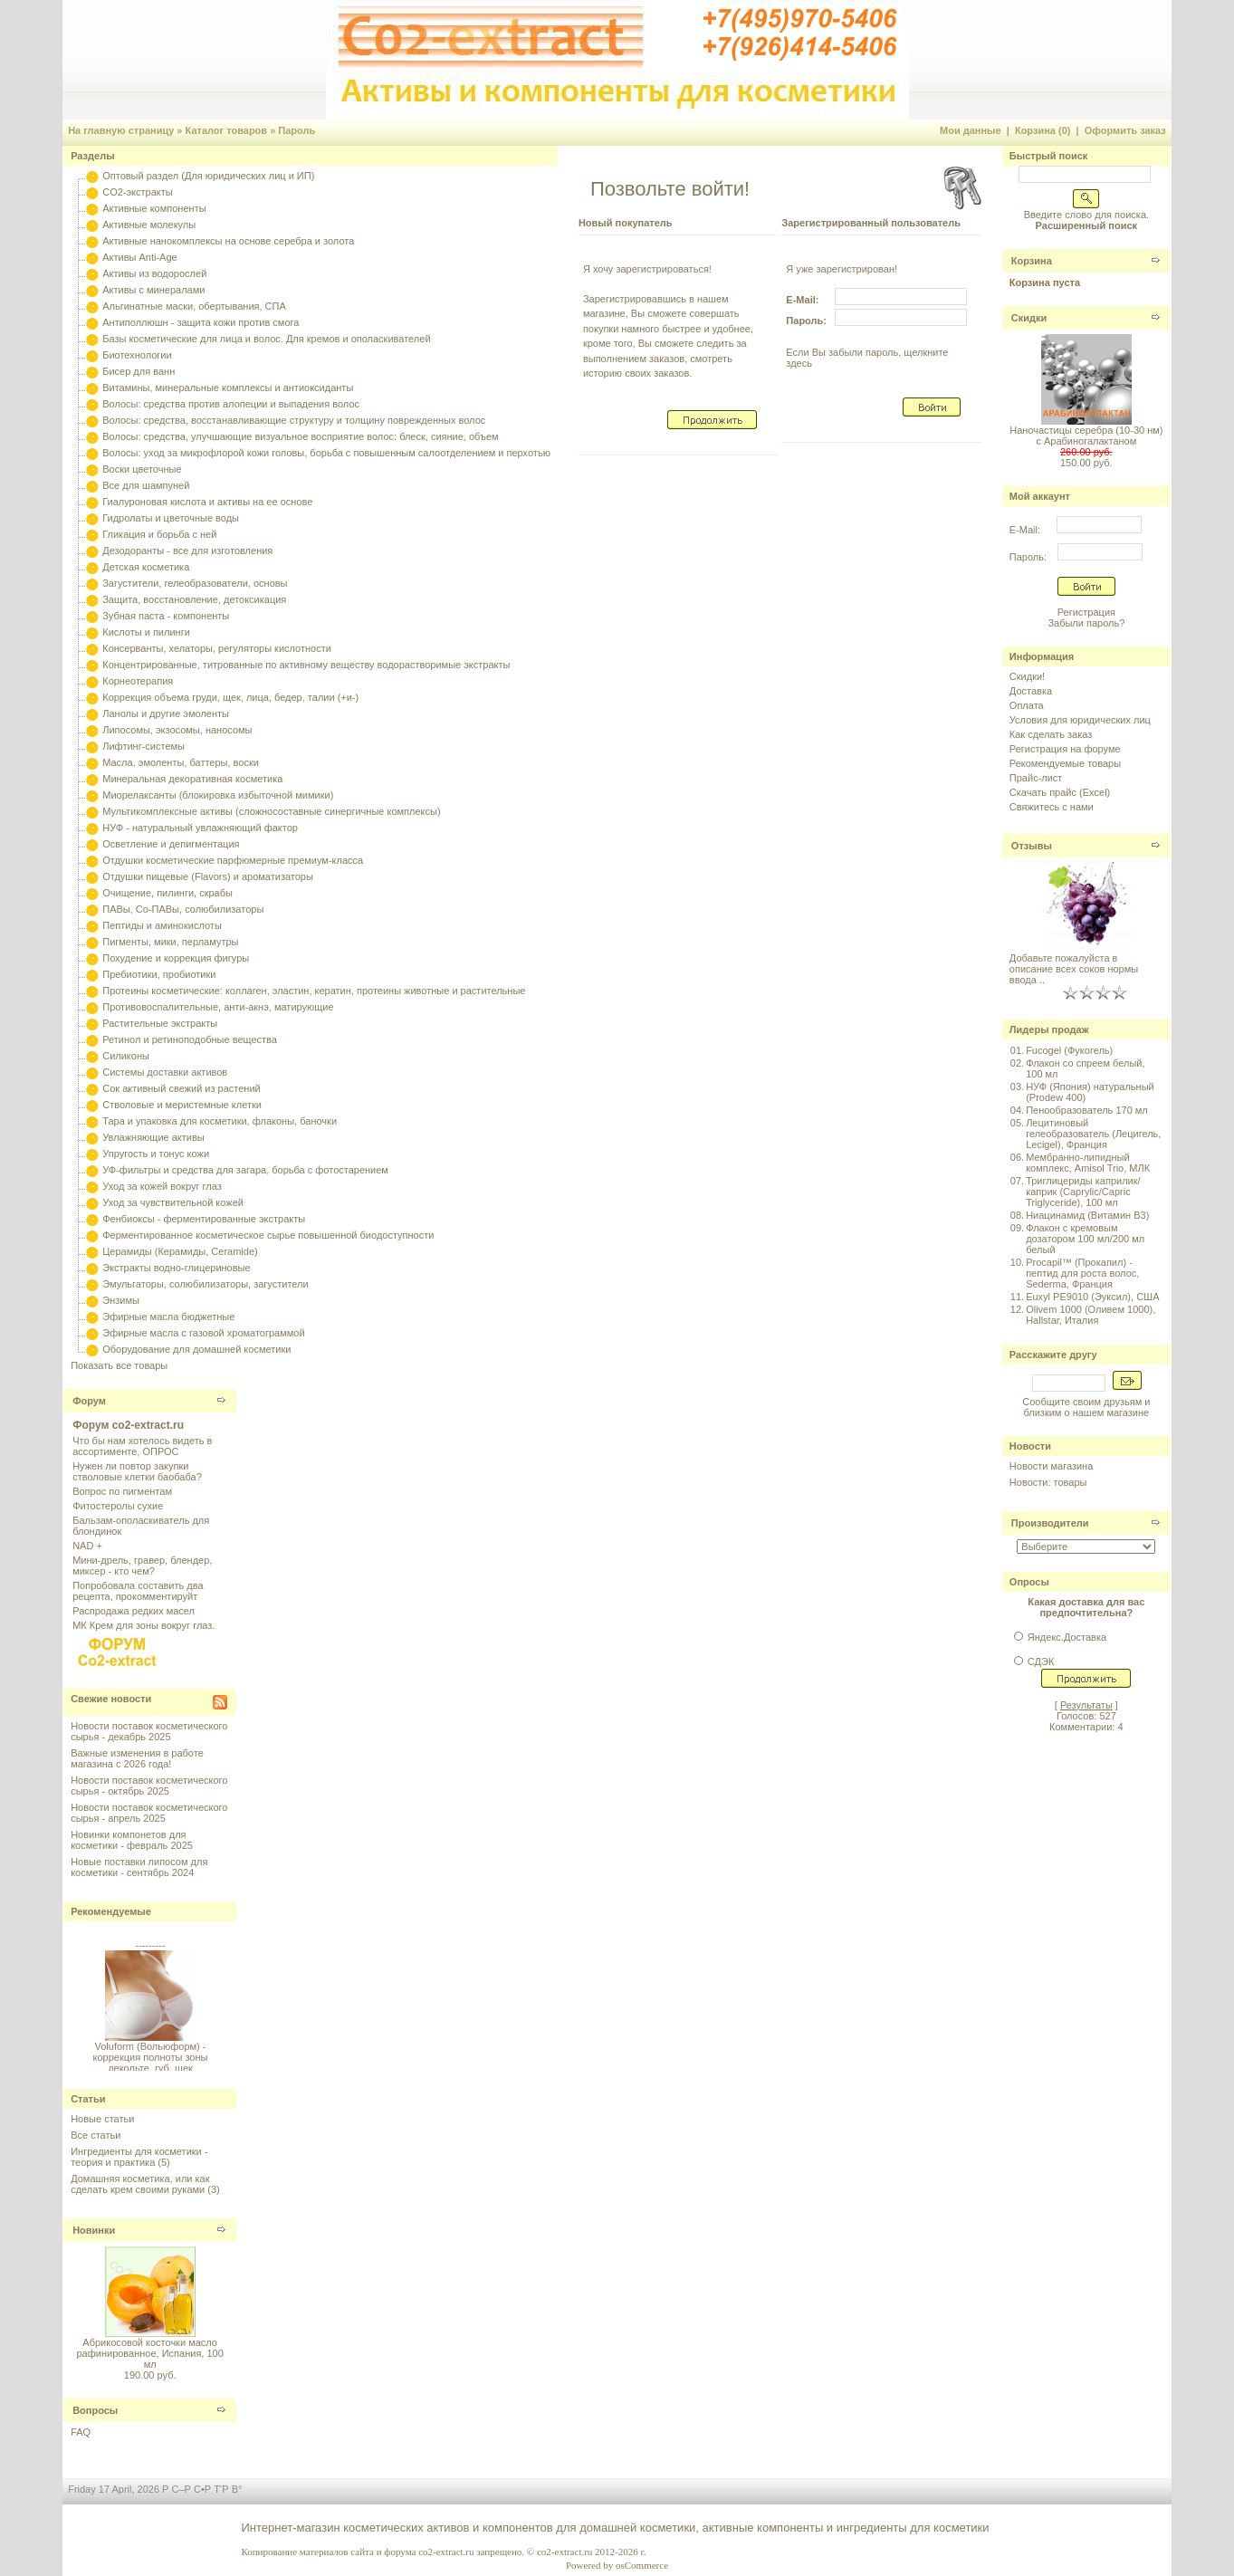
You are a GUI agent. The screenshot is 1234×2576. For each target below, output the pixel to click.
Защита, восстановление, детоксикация (194, 599)
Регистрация (1086, 612)
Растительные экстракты (159, 1023)
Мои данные (970, 130)
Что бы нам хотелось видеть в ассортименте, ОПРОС (142, 1446)
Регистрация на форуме (1065, 748)
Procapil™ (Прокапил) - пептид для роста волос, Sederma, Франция (1082, 1273)
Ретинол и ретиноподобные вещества (189, 1039)
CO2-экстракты (137, 192)
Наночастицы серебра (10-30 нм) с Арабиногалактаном (1085, 435)
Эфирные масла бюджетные (168, 1316)
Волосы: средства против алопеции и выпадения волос (230, 403)
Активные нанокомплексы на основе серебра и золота (228, 240)
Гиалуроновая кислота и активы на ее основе (207, 501)
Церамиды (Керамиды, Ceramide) (180, 1251)
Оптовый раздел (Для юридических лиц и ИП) (208, 175)
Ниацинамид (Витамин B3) (1087, 1215)
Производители (1050, 1523)
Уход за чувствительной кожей (173, 1202)
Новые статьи (102, 2118)
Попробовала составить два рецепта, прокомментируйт (137, 1591)
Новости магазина (1051, 1465)
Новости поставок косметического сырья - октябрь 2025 (149, 1785)
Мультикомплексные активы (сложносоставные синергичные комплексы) (271, 811)
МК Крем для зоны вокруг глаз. (143, 1625)
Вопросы (95, 2410)
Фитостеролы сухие (117, 1505)
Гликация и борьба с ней (159, 534)
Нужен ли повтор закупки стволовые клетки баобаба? (137, 1471)
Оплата (1026, 705)
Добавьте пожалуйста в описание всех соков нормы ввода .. (1073, 969)
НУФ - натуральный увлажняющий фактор (200, 827)
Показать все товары (119, 1365)
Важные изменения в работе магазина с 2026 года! (137, 1758)
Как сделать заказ (1050, 734)
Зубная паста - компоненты (165, 615)
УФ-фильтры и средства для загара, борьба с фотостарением (245, 1169)
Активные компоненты (154, 208)
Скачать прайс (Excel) (1059, 792)
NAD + (87, 1545)
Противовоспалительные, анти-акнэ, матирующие (217, 1006)
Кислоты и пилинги (146, 632)
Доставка (1030, 690)
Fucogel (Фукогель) (1069, 1050)
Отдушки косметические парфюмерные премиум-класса (232, 860)
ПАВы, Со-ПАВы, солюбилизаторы (182, 909)
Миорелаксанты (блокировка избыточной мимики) (217, 795)
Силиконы (125, 1055)
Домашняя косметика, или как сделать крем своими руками (140, 2184)
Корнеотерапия (137, 680)
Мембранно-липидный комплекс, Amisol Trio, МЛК (1088, 1162)
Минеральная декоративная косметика (192, 778)
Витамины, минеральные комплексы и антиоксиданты (227, 387)
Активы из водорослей (154, 273)
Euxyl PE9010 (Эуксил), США (1092, 1296)
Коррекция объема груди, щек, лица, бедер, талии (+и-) (230, 697)
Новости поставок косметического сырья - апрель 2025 (149, 1813)
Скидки (1029, 317)
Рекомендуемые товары (1065, 763)
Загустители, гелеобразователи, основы (194, 583)
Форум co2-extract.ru (128, 1425)
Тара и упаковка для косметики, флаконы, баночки (219, 1121)
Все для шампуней (145, 485)
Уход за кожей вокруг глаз (161, 1186)
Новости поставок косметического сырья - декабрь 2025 (149, 1731)
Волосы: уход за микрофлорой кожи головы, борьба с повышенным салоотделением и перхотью (326, 452)
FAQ (81, 2432)
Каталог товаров (227, 130)
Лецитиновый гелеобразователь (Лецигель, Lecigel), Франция (1093, 1133)
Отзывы (1031, 845)
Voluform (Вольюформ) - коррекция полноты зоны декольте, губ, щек (149, 2061)
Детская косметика (145, 566)
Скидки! (1027, 676)
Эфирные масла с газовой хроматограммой (203, 1332)
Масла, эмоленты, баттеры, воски (180, 762)
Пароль (296, 130)
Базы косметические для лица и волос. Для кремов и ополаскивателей (266, 338)
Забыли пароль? (1085, 623)
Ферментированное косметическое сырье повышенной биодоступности (268, 1235)
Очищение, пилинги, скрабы (167, 892)
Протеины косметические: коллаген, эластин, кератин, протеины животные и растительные (313, 990)
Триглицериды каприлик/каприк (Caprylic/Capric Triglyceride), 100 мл (1083, 1191)
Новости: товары (1048, 1482)
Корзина (1031, 260)
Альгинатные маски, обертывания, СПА (194, 306)
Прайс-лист (1036, 777)
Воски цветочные (141, 469)
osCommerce (642, 2565)
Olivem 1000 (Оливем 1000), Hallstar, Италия (1090, 1315)
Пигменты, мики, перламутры (170, 941)
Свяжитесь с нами (1051, 806)
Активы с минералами (153, 289)
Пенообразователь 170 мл (1087, 1110)
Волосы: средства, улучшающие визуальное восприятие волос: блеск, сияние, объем (300, 436)
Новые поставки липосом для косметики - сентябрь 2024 (139, 1867)
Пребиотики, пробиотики (158, 974)
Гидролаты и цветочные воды (170, 517)
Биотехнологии (136, 355)
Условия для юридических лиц (1080, 719)
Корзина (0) (1043, 130)
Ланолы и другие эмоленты (165, 713)
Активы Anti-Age (139, 257)
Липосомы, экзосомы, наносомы (177, 729)
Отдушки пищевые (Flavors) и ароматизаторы (207, 876)
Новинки (93, 2230)
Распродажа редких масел (133, 1610)
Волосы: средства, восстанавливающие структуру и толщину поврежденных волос (293, 420)
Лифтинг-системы (143, 746)
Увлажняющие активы (153, 1137)
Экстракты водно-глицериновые (176, 1267)
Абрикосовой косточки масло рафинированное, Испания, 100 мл (149, 2353)
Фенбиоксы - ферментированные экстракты (203, 1218)
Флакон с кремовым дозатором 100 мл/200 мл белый (1085, 1238)
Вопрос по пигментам (122, 1491)
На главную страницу (121, 130)
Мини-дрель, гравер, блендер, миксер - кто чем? (142, 1565)
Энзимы (120, 1300)
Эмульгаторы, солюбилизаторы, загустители (205, 1283)
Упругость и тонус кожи (155, 1153)
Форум (89, 1400)
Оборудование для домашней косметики (196, 1349)
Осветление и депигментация (170, 843)
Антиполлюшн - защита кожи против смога (200, 322)
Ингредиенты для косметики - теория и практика (139, 2157)
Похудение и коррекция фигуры (175, 958)
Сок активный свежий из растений (181, 1088)
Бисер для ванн (138, 371)
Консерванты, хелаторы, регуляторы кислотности (216, 648)
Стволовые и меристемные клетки (182, 1104)
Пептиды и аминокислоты (162, 925)
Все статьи (95, 2135)
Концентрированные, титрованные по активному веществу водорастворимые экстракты (306, 664)
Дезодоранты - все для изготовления (187, 550)
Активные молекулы (149, 224)
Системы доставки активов (164, 1072)
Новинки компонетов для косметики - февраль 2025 (132, 1840)
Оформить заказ (1125, 130)
